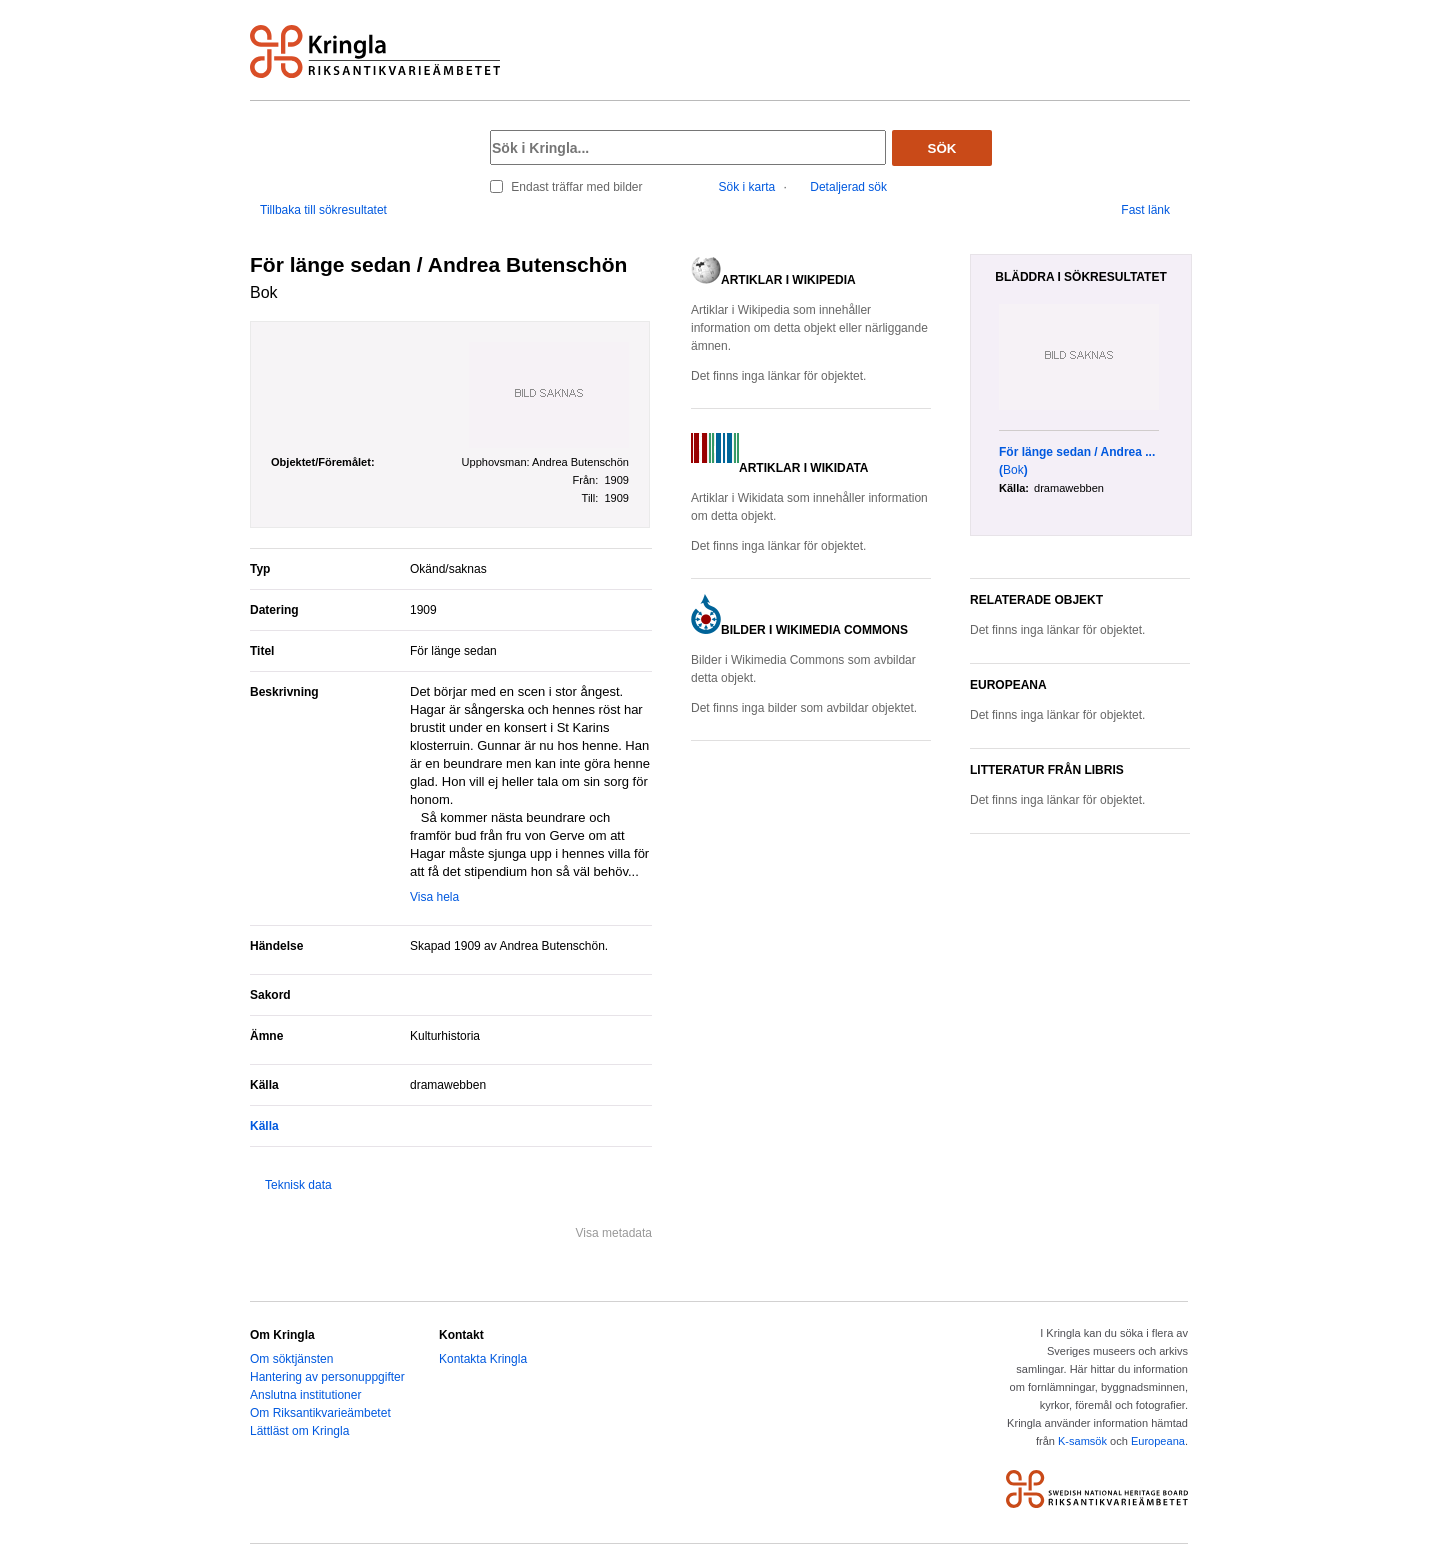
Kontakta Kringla (483, 1359)
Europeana (1158, 1441)
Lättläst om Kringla (299, 1431)
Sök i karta (747, 187)
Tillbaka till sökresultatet (323, 210)
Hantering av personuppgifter (327, 1377)
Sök (942, 148)
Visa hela (434, 897)
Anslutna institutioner (305, 1395)
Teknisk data (298, 1185)
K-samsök (1082, 1441)
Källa (264, 1126)
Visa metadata (614, 1233)
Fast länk (1145, 210)
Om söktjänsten (291, 1359)
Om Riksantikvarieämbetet (320, 1413)
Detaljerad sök (848, 187)
